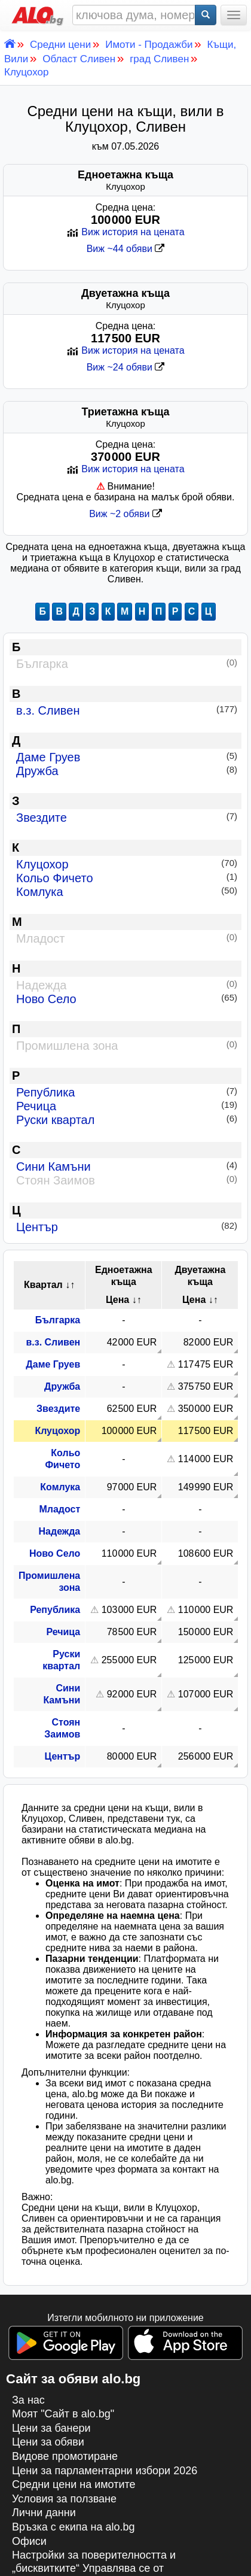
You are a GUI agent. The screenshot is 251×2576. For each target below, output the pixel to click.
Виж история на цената (125, 232)
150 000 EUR (206, 1632)
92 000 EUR (132, 1694)
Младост (59, 1509)
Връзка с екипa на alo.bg (73, 2527)
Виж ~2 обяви (125, 514)
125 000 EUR (206, 1660)
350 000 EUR (206, 1409)
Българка (58, 1320)
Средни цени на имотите (74, 2484)
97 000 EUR (132, 1487)
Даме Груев (123, 757)
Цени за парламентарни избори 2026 (104, 2471)
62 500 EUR (132, 1409)
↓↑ (70, 1285)
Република (123, 1092)
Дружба (123, 770)
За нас (28, 2400)
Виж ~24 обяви (126, 367)
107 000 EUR (206, 1694)
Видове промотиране (65, 2456)
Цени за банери (51, 2428)
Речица (123, 1106)
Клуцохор (123, 864)
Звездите (123, 817)
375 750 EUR (206, 1386)
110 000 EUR (129, 1553)
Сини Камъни (123, 1166)
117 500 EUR (206, 1431)
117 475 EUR (206, 1364)
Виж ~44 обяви (126, 249)
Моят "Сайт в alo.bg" (63, 2414)
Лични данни (44, 2513)
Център (123, 1227)
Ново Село (123, 999)
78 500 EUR (132, 1632)
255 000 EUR (129, 1660)
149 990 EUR (206, 1487)
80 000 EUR (132, 1756)
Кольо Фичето (123, 878)
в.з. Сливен (123, 710)
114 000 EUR (206, 1459)
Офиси (29, 2541)
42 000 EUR (132, 1342)
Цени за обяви (48, 2442)
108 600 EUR (206, 1553)
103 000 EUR (129, 1610)
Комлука (123, 891)
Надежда (60, 1531)
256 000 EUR (206, 1756)
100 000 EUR (129, 1431)
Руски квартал (123, 1119)
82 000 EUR (208, 1342)
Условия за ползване (64, 2499)
